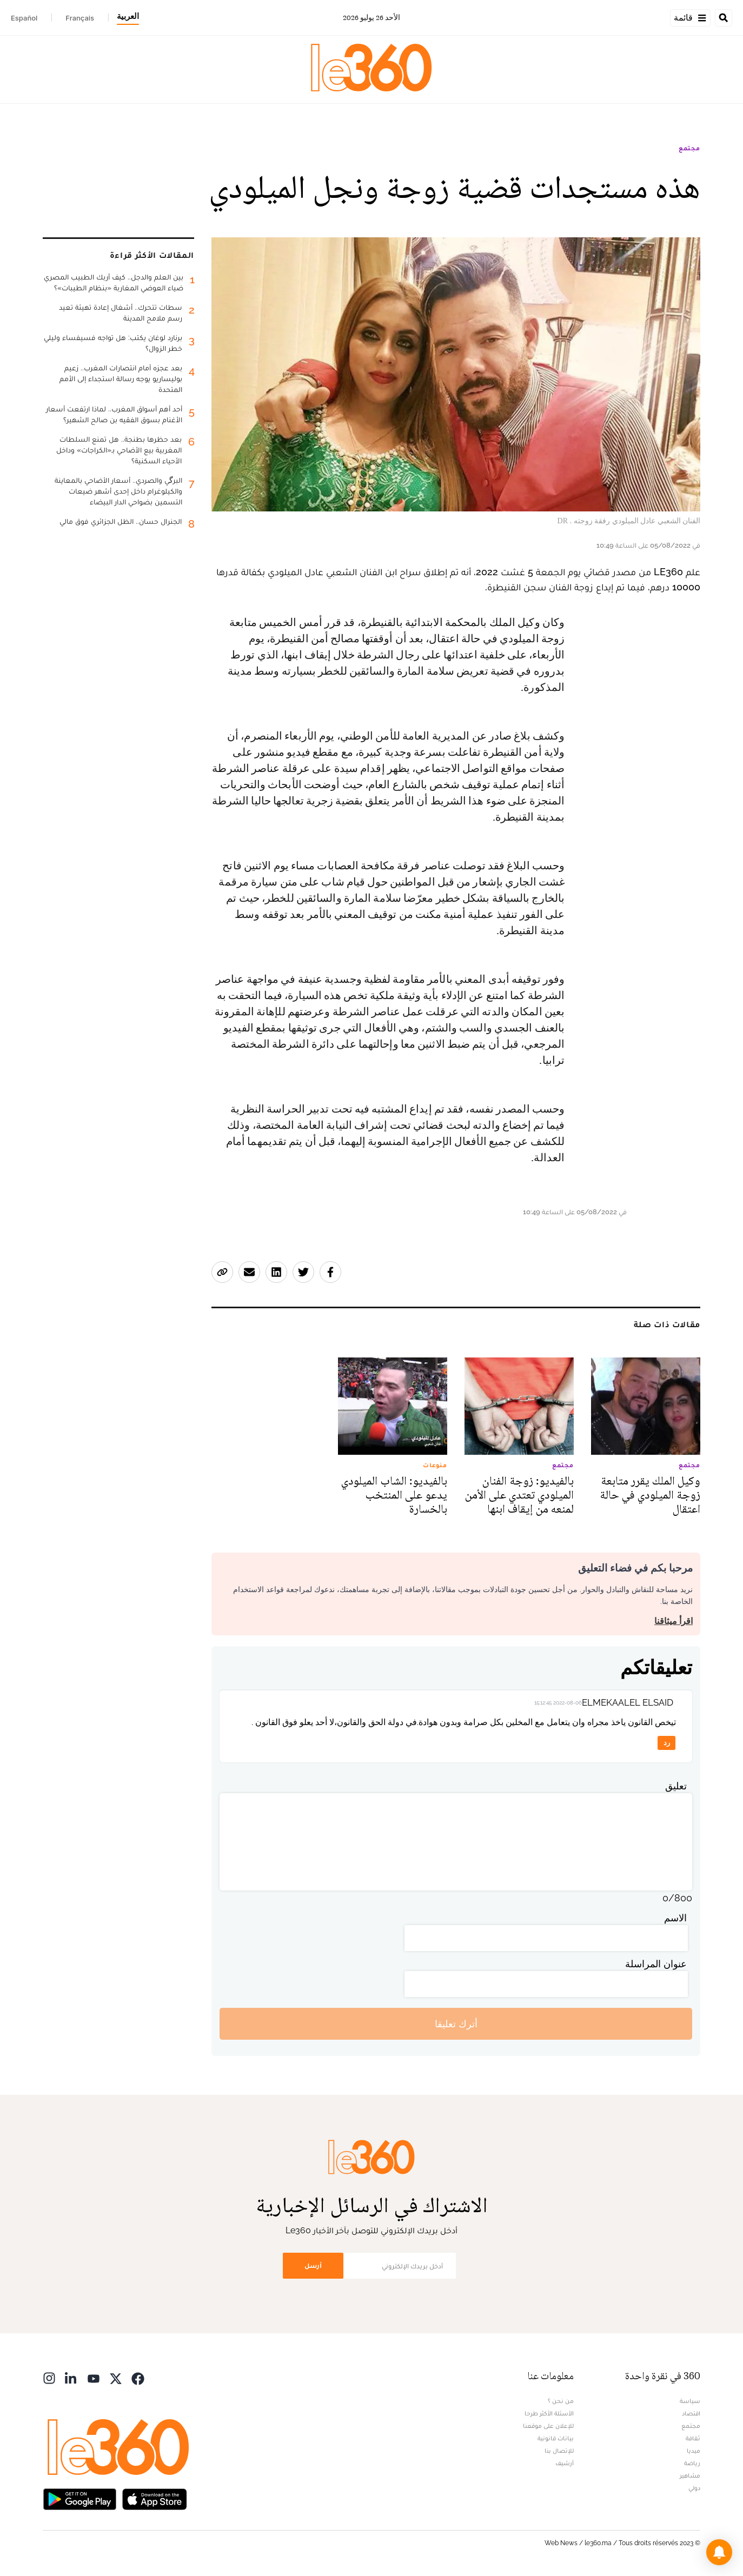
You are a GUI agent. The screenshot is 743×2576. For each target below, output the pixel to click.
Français (79, 18)
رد (667, 1743)
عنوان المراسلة (656, 1963)
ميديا (693, 2450)
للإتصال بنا (559, 2450)
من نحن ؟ (561, 2401)
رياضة (692, 2463)
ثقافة (693, 2438)
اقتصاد (691, 2413)
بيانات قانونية (556, 2438)
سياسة (690, 2401)
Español (24, 18)
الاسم (675, 1917)
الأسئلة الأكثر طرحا (549, 2413)
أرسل (313, 2265)
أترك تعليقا (456, 2023)
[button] (719, 2552)
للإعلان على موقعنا (548, 2425)
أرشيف (564, 2463)
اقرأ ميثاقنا (673, 1621)
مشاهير (690, 2475)
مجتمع (689, 148)
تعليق (676, 1786)
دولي (694, 2488)
